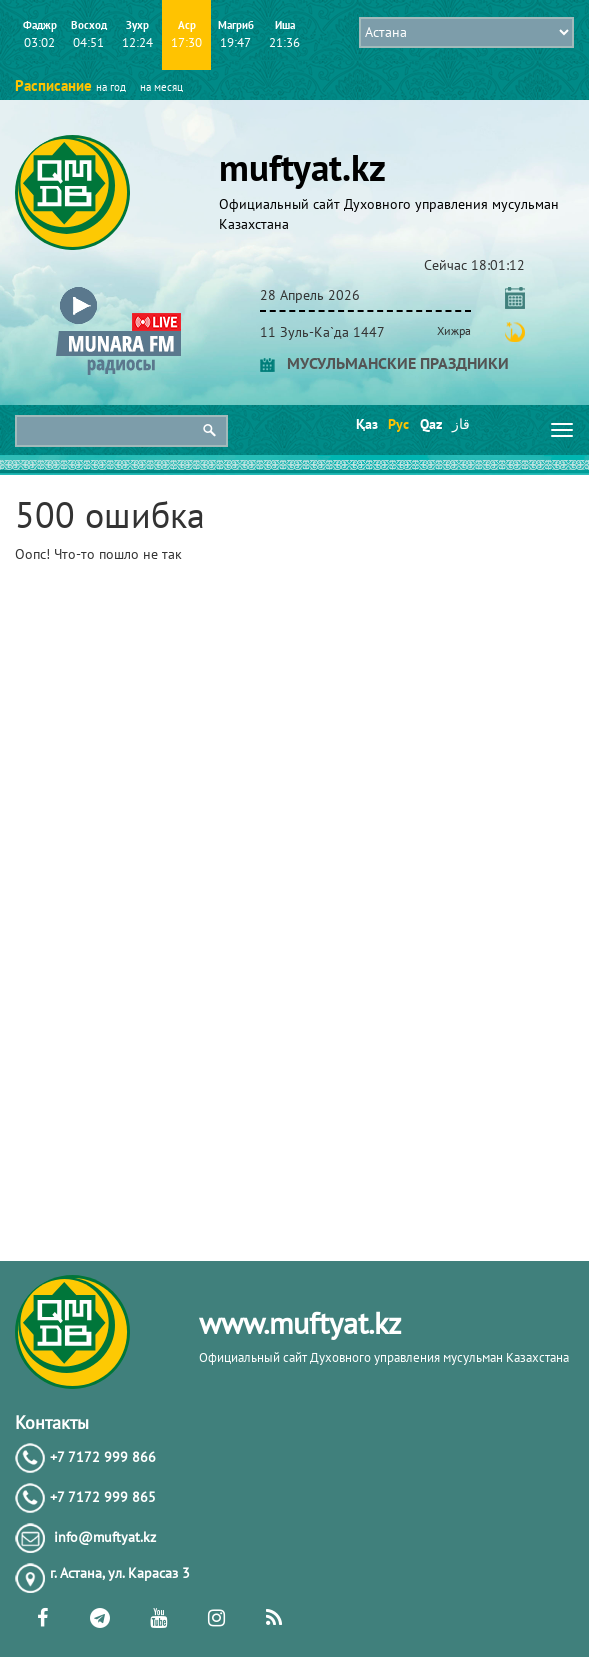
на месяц (161, 87)
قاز (461, 424)
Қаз (365, 424)
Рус (397, 424)
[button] (118, 291)
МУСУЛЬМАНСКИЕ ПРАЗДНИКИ (384, 363)
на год (111, 87)
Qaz (429, 424)
